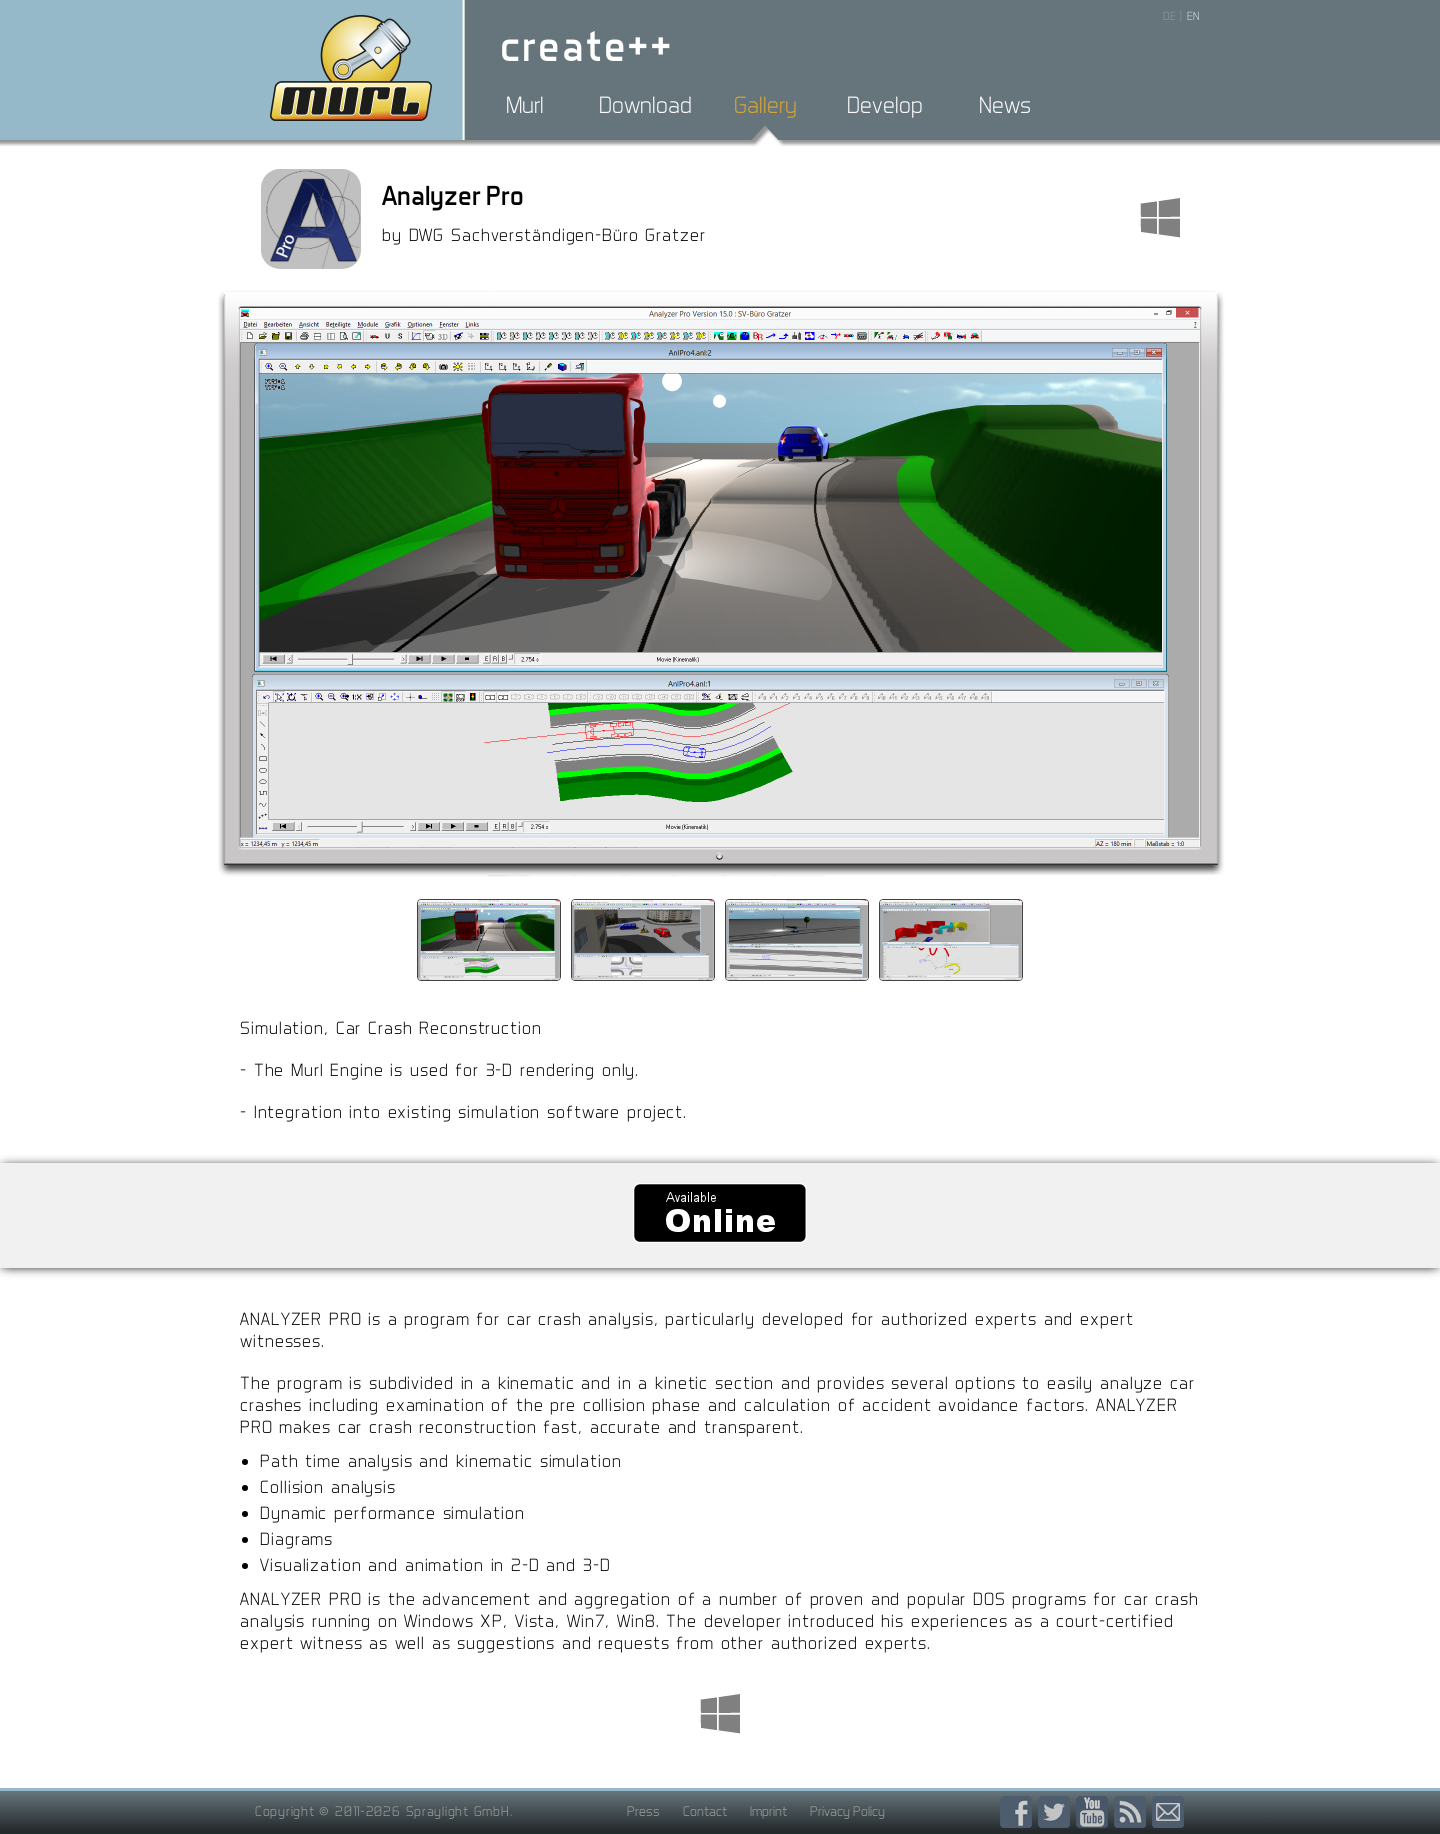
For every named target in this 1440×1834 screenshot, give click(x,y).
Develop (885, 105)
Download (645, 105)
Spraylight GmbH (458, 1811)
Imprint (768, 1811)
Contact (705, 1811)
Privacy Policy (847, 1811)
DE (1169, 16)
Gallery (765, 105)
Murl (525, 105)
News (1005, 105)
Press (643, 1811)
